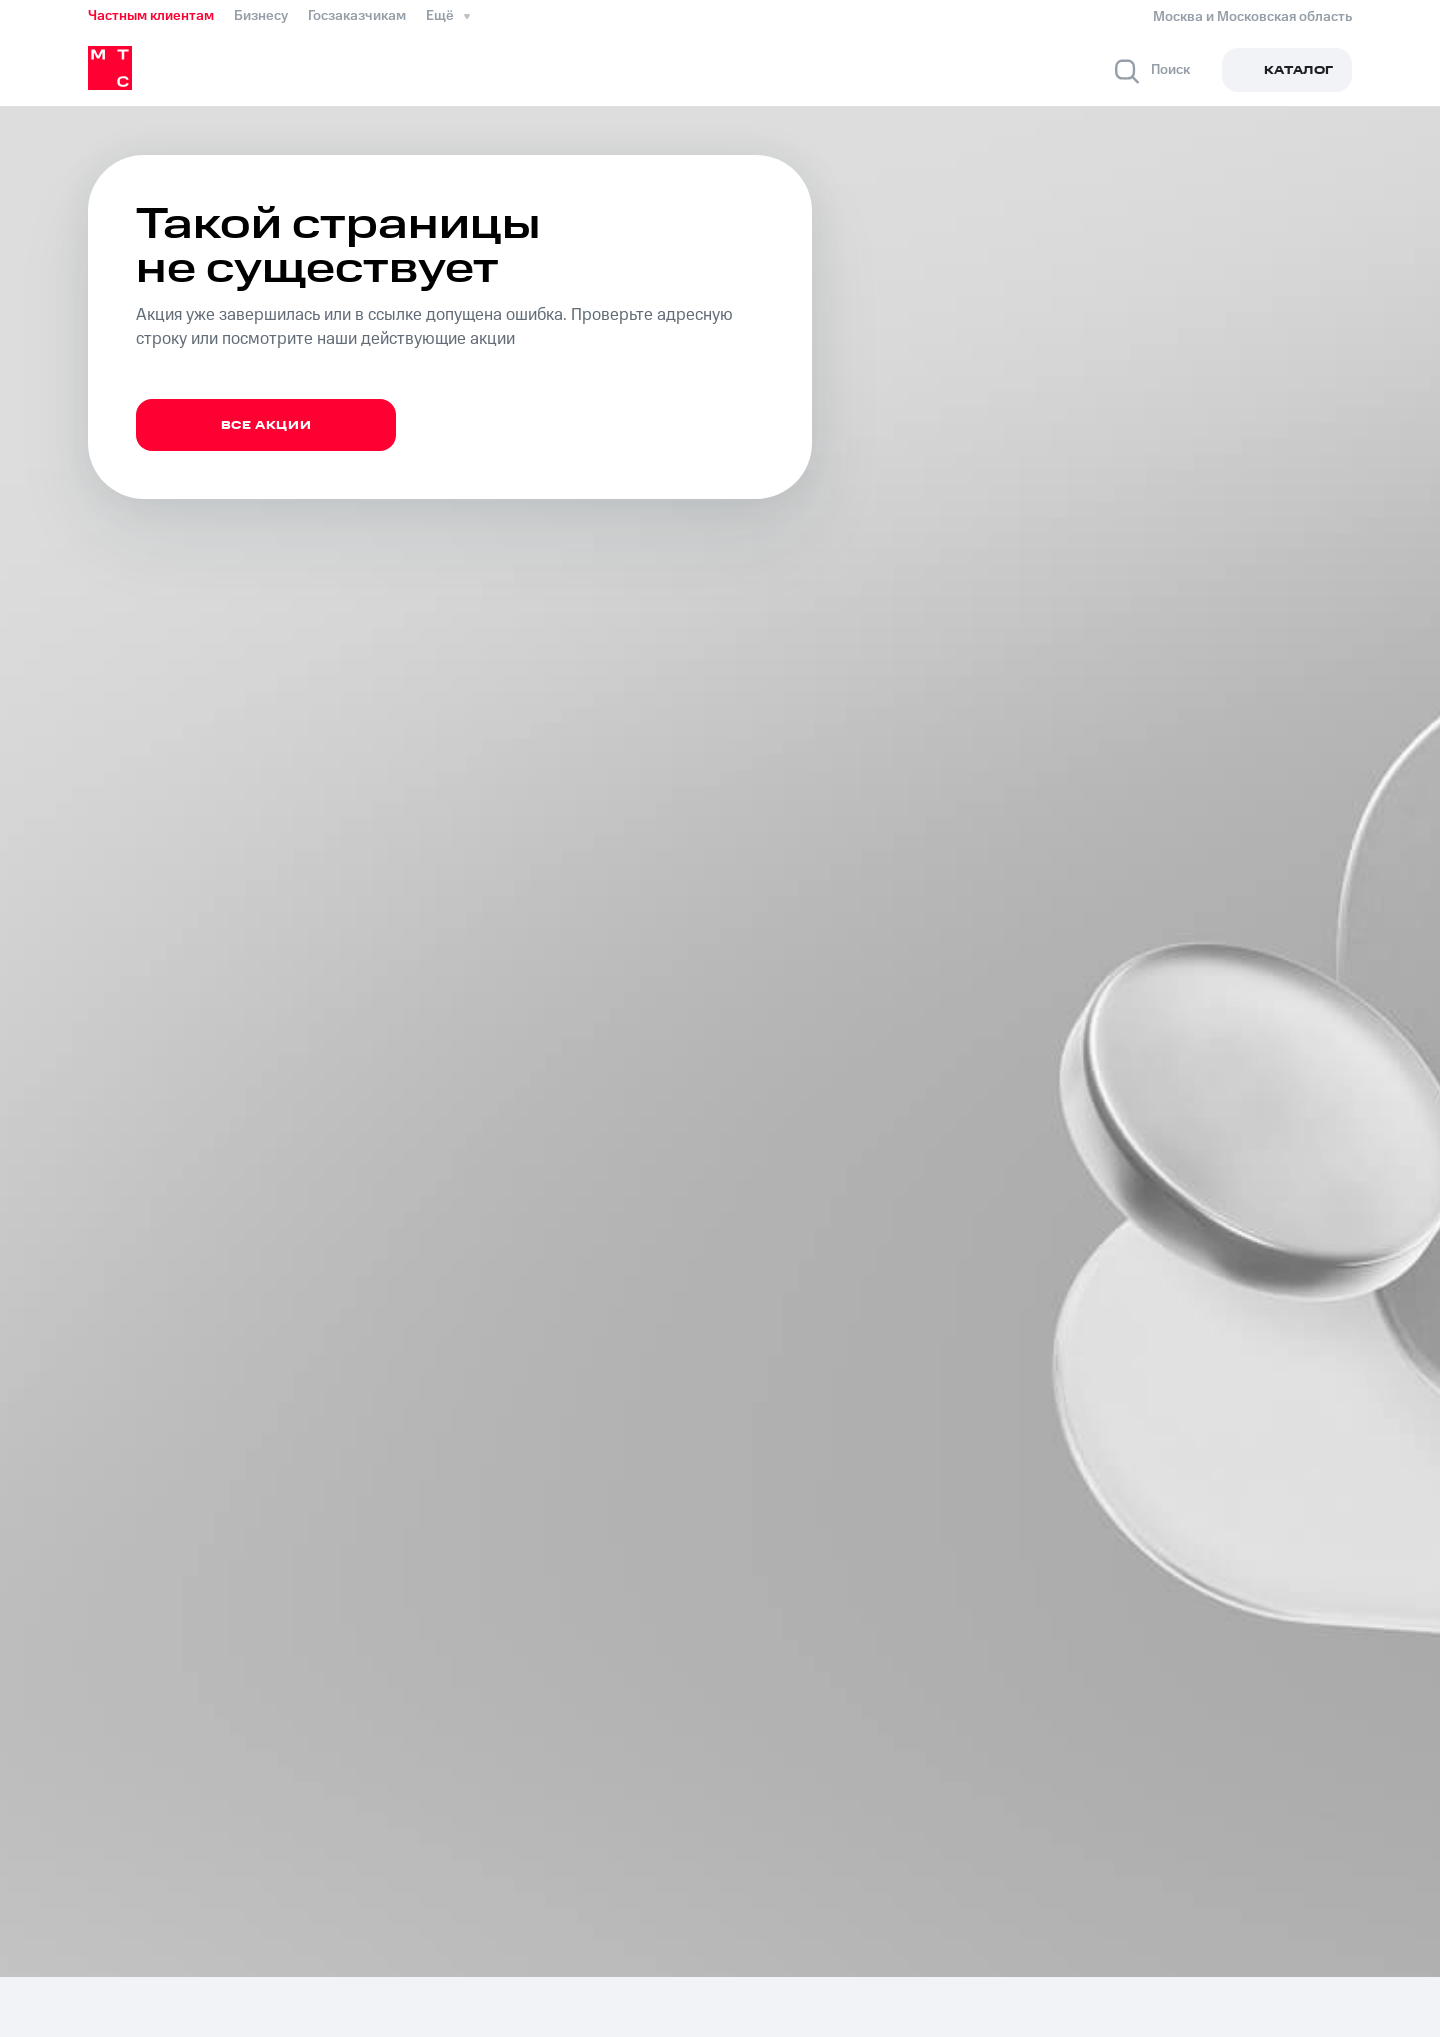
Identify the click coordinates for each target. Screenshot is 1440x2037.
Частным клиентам (151, 16)
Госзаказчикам (357, 16)
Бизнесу (261, 16)
